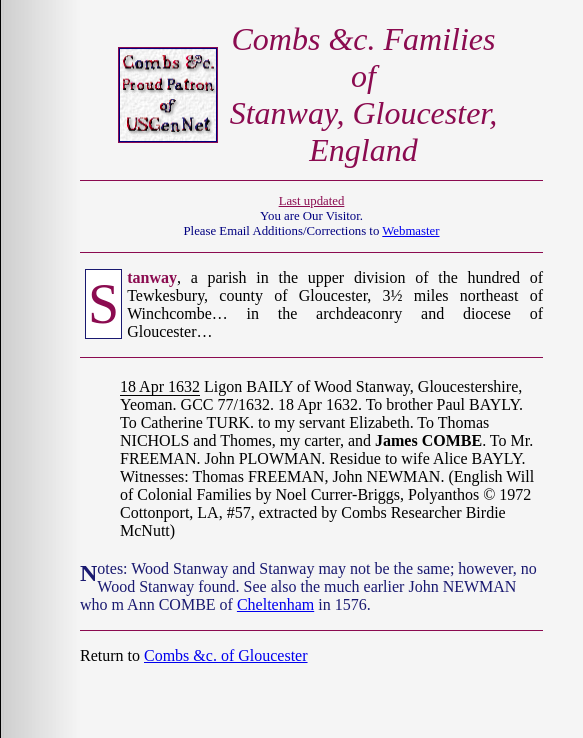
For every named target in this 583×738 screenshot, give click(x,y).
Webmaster (410, 231)
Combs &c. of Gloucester (226, 655)
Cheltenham (275, 604)
